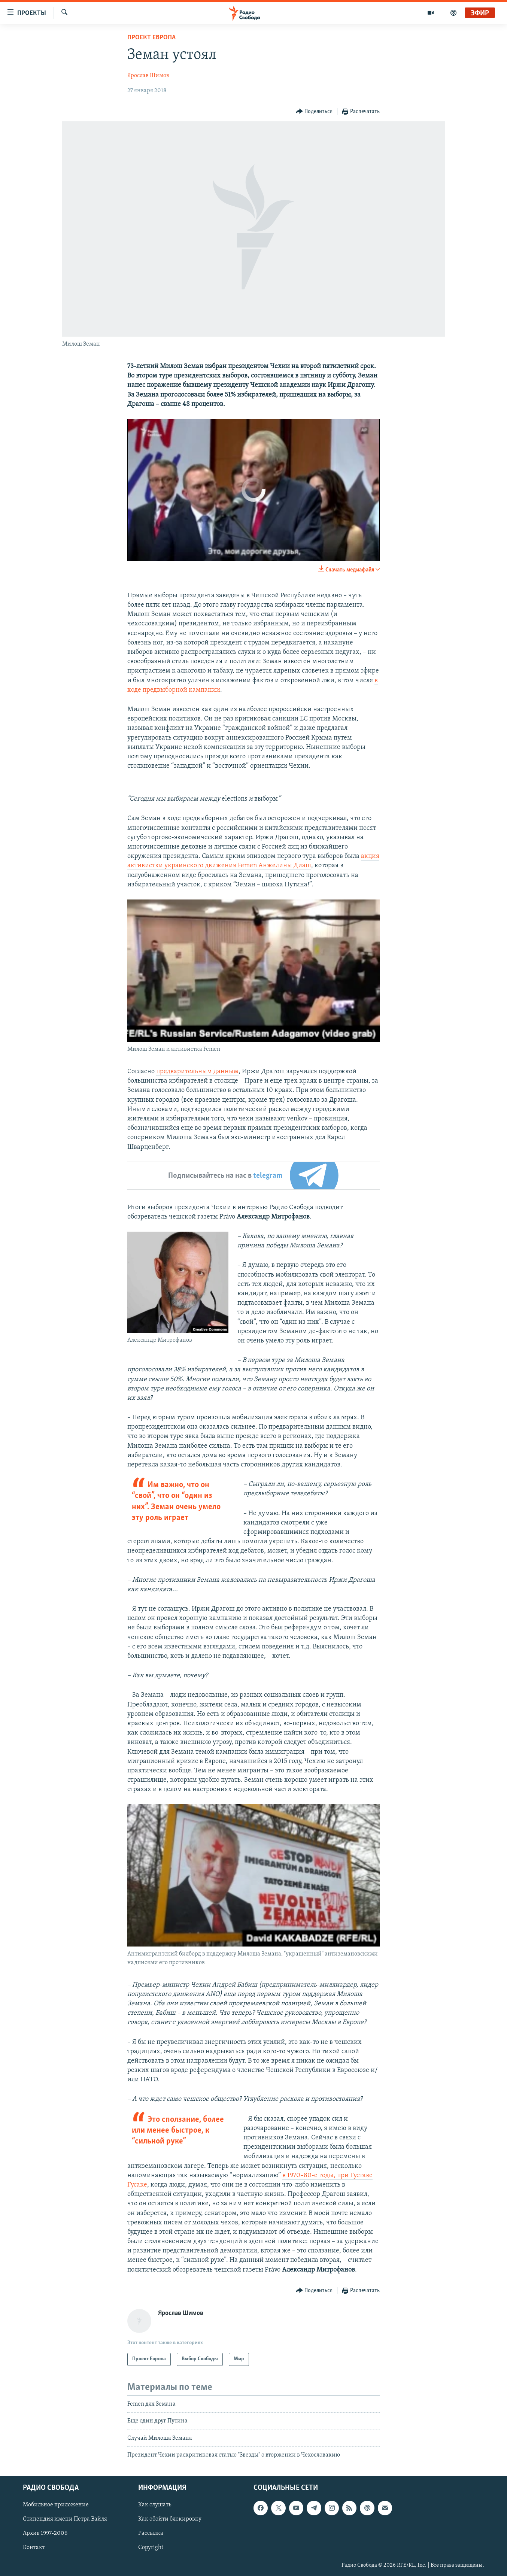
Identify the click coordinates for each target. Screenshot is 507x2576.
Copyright (150, 2548)
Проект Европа (151, 37)
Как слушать (154, 2505)
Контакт (34, 2548)
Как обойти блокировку (169, 2519)
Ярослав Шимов (148, 76)
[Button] (314, 112)
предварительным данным (197, 1071)
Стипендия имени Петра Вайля (65, 2519)
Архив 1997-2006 (45, 2534)
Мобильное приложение (56, 2505)
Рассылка (150, 2534)
